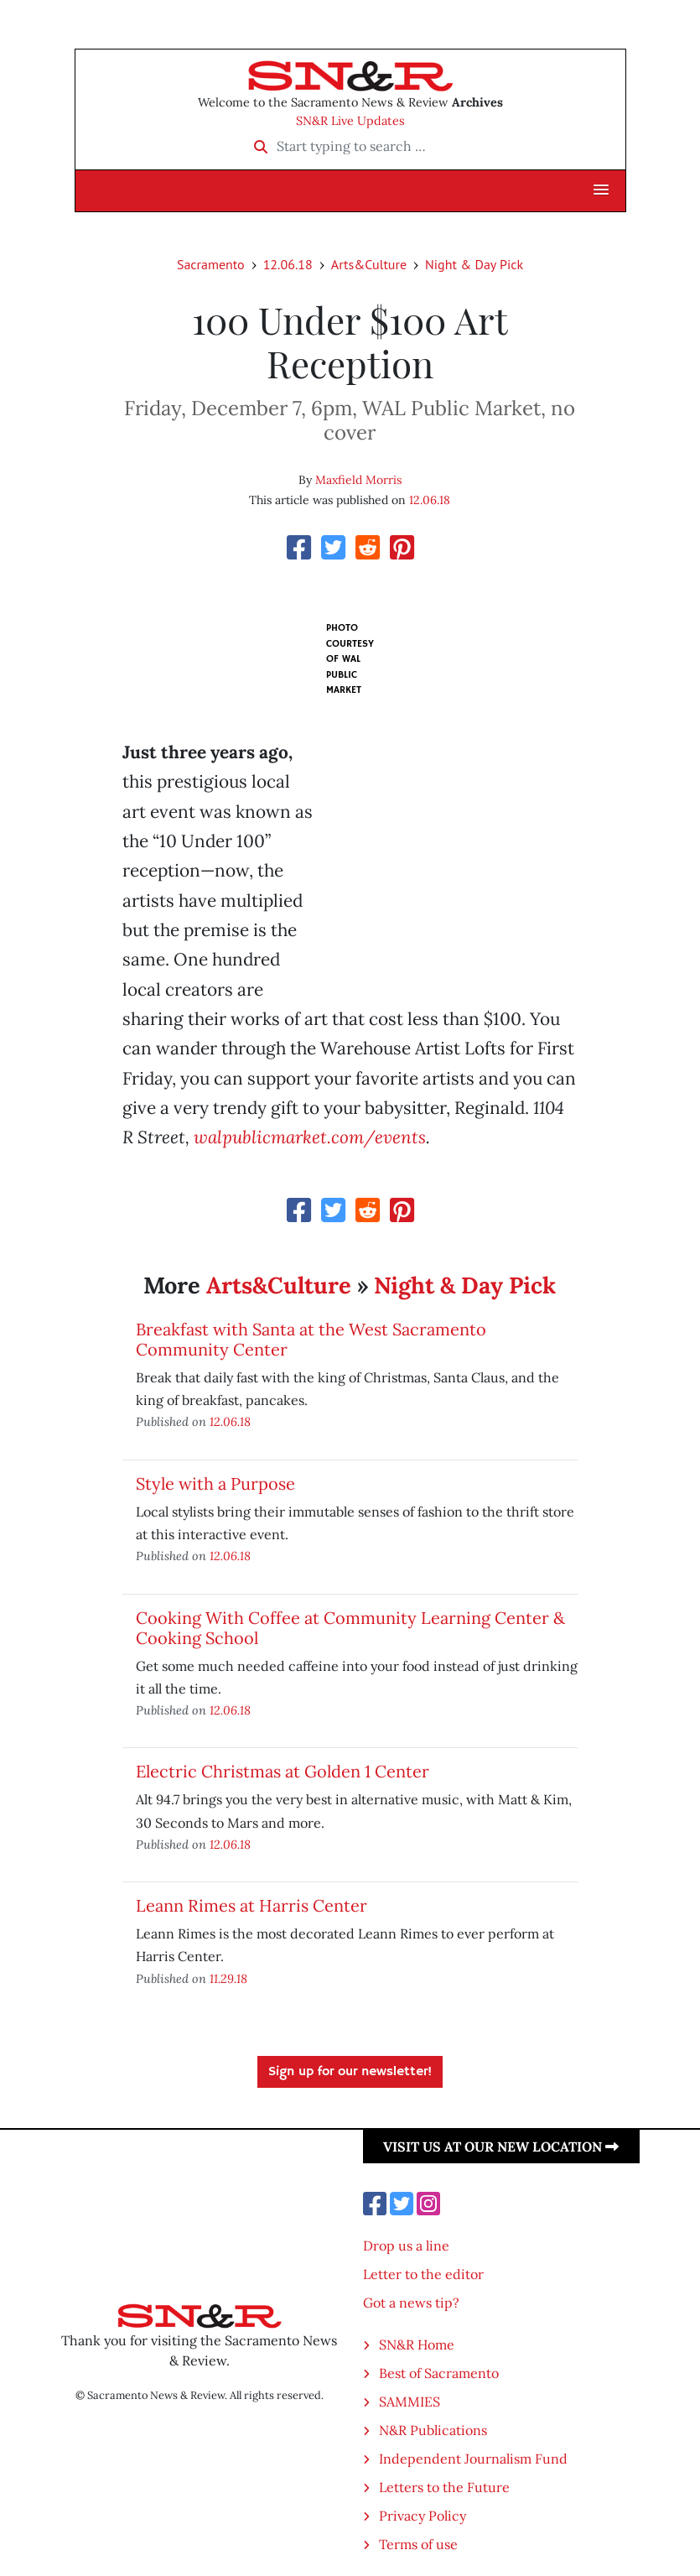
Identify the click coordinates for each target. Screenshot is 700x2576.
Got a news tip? (411, 2302)
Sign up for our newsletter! (350, 2071)
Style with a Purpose (215, 1483)
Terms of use (418, 2544)
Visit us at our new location (501, 2146)
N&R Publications (433, 2430)
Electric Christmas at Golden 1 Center (282, 1771)
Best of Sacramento (439, 2373)
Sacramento (211, 264)
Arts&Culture (369, 264)
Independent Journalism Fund (473, 2458)
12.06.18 (288, 264)
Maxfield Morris (358, 479)
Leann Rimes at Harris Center (251, 1905)
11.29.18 (228, 1978)
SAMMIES (409, 2401)
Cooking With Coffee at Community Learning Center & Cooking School (350, 1627)
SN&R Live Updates (350, 120)
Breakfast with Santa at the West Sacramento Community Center (311, 1339)
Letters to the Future (444, 2487)
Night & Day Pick (474, 264)
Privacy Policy (422, 2515)
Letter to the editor (423, 2274)
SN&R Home (416, 2344)
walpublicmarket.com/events (310, 1137)
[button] (601, 190)
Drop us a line (406, 2245)
